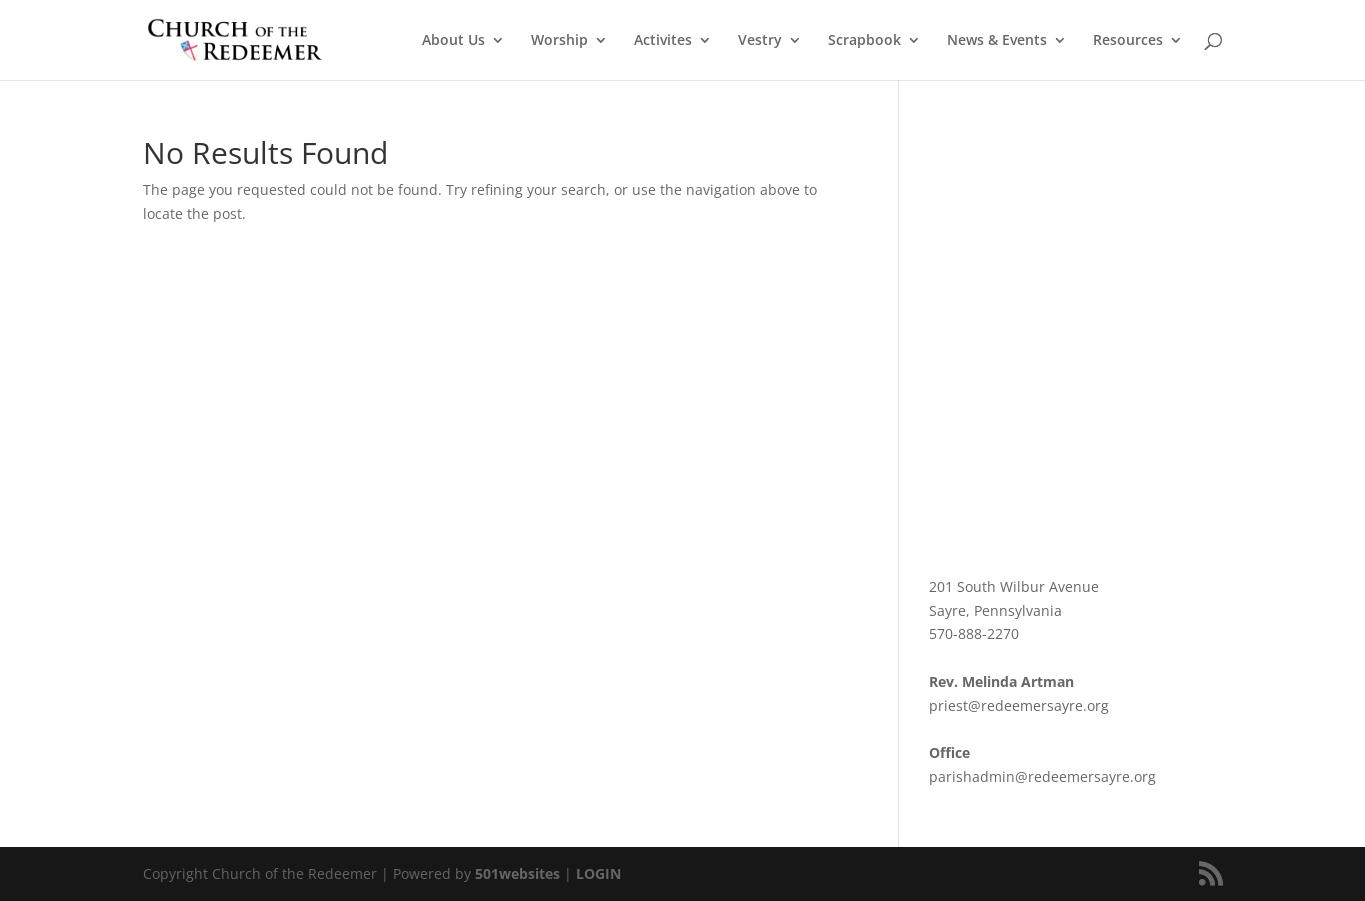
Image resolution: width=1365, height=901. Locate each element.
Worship (559, 41)
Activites (663, 41)
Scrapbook (864, 41)
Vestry (760, 41)
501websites (517, 873)
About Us (453, 41)
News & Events (997, 41)
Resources (1128, 41)
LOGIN (598, 873)
